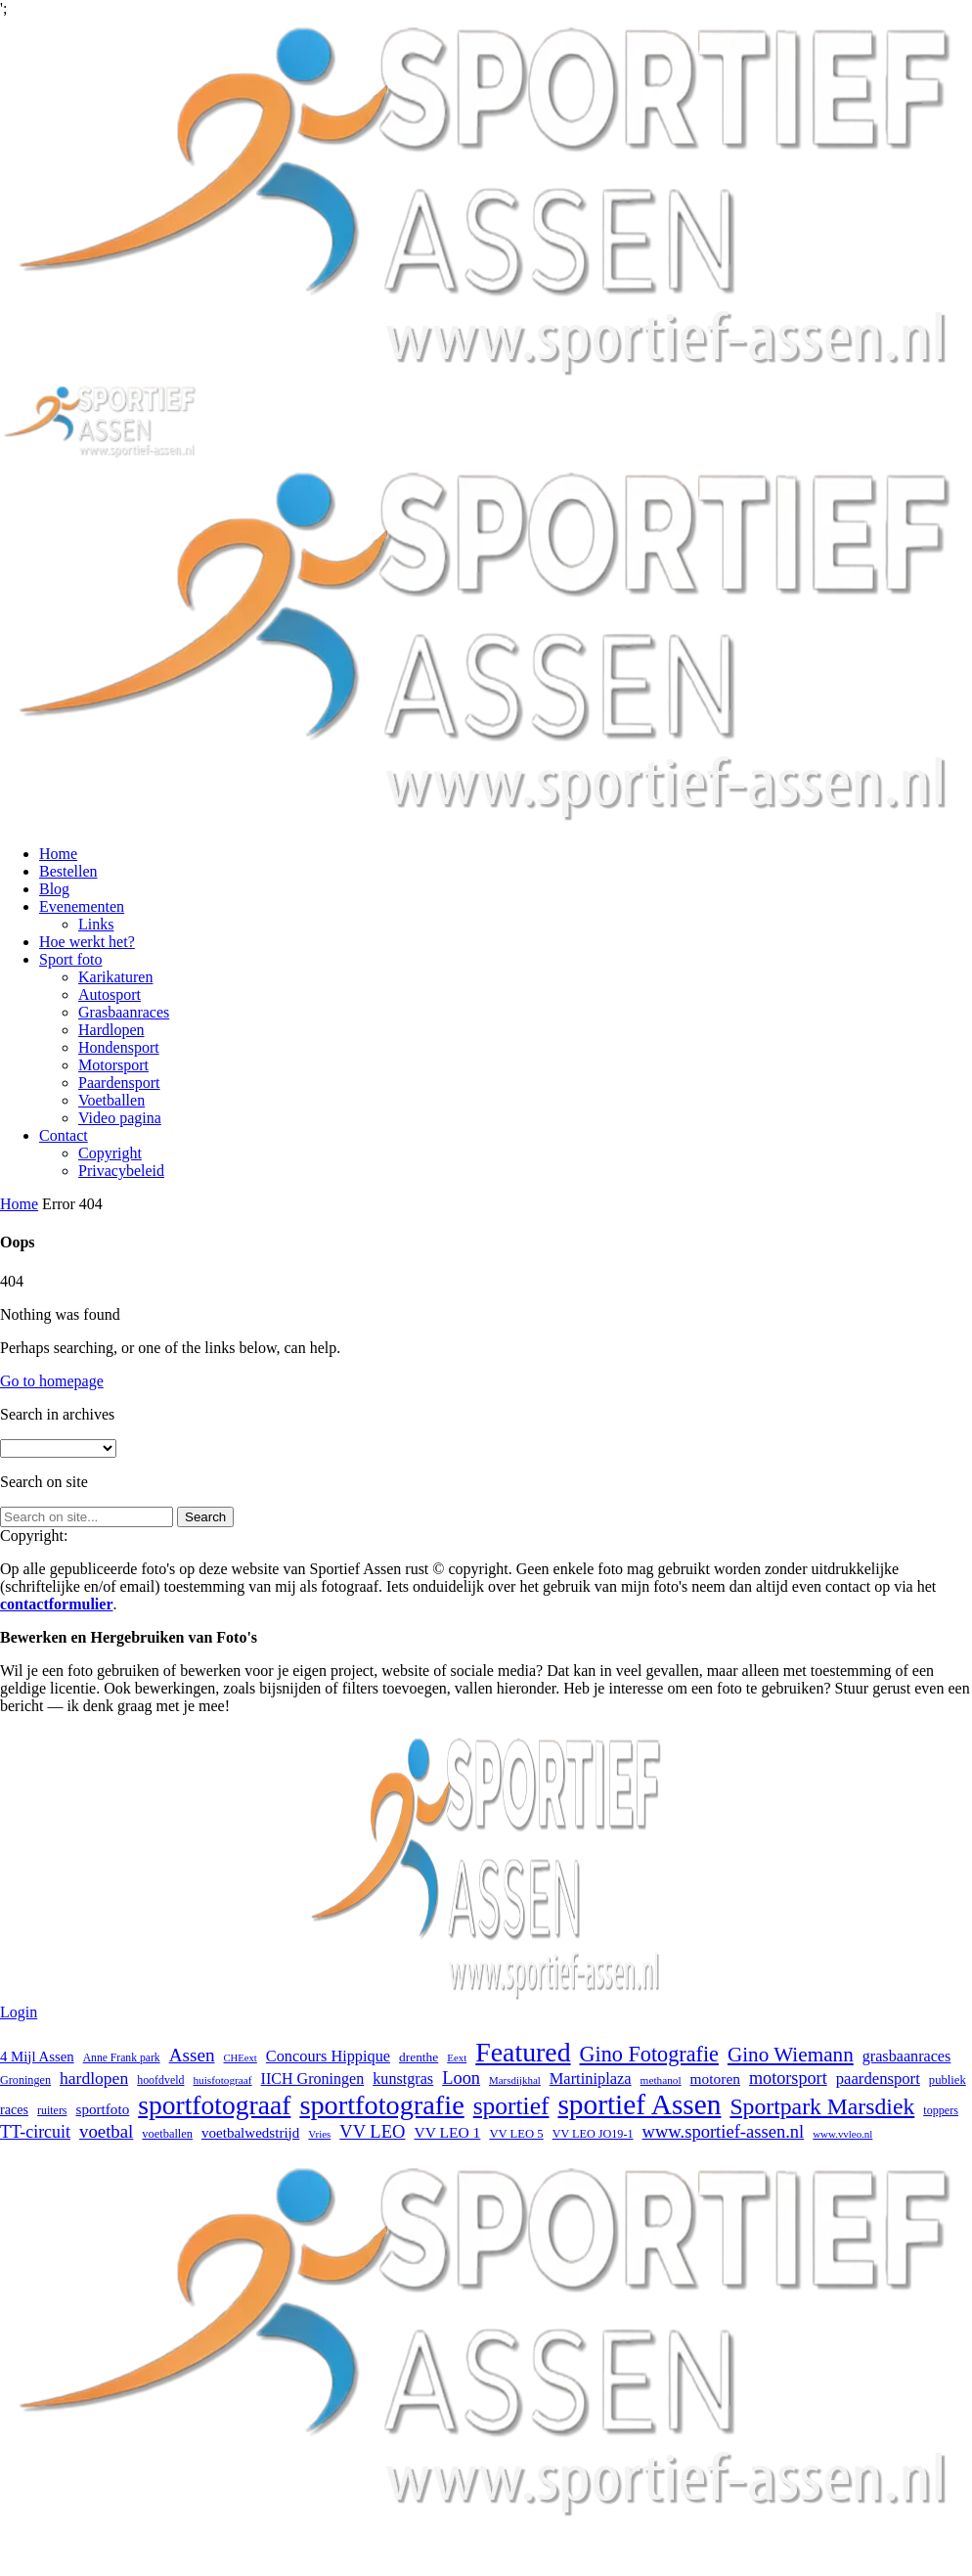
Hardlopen (111, 1029)
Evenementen (81, 906)
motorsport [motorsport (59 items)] (788, 2078)
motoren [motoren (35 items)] (715, 2078)
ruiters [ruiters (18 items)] (51, 2110)
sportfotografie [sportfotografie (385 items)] (381, 2105)
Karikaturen (115, 977)
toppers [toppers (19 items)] (940, 2110)
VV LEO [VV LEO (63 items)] (372, 2131)
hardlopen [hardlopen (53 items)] (94, 2078)
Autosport (109, 994)
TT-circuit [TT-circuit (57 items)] (35, 2132)
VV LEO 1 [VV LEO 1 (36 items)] (447, 2132)
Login (18, 2012)
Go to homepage (52, 1381)
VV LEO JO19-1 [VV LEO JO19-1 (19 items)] (593, 2134)
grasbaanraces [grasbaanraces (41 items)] (906, 2056)
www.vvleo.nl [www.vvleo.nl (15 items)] (842, 2134)
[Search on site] (86, 1517)
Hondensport (118, 1047)
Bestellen (68, 871)
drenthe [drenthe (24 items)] (418, 2057)
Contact (63, 1135)
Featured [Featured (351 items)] (522, 2052)
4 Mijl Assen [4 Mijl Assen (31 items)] (37, 2056)
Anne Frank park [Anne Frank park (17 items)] (121, 2058)
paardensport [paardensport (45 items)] (878, 2078)
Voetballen (111, 1100)
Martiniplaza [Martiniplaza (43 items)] (591, 2078)
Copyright (110, 1153)
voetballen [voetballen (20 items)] (167, 2134)
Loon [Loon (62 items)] (461, 2078)
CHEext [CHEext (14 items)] (240, 2058)
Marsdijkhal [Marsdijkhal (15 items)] (515, 2080)
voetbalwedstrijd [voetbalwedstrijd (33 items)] (250, 2133)
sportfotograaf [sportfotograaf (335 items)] (214, 2105)
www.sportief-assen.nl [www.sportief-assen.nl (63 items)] (723, 2131)
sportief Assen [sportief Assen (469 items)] (639, 2104)
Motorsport (113, 1065)
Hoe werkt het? (87, 941)
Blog (54, 889)
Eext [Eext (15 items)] (456, 2057)
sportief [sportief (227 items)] (511, 2106)
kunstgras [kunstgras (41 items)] (403, 2078)
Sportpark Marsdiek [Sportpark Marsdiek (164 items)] (821, 2106)
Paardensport (119, 1082)
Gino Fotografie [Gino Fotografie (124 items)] (649, 2054)
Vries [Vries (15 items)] (319, 2134)
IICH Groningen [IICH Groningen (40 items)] (313, 2078)
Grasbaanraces (123, 1012)
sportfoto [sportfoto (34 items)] (103, 2109)
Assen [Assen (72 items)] (192, 2055)
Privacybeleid (121, 1170)
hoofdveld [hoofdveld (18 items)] (160, 2080)
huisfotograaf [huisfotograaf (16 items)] (222, 2080)
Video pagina (119, 1117)
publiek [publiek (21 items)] (947, 2080)
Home (58, 853)
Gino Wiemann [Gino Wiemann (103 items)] (791, 2054)
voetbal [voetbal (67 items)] (106, 2131)
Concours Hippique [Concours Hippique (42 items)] (328, 2056)
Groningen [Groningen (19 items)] (25, 2080)
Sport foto (70, 959)
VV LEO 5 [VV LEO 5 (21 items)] (516, 2134)
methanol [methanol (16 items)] (661, 2080)
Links (95, 924)
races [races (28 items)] (14, 2109)
